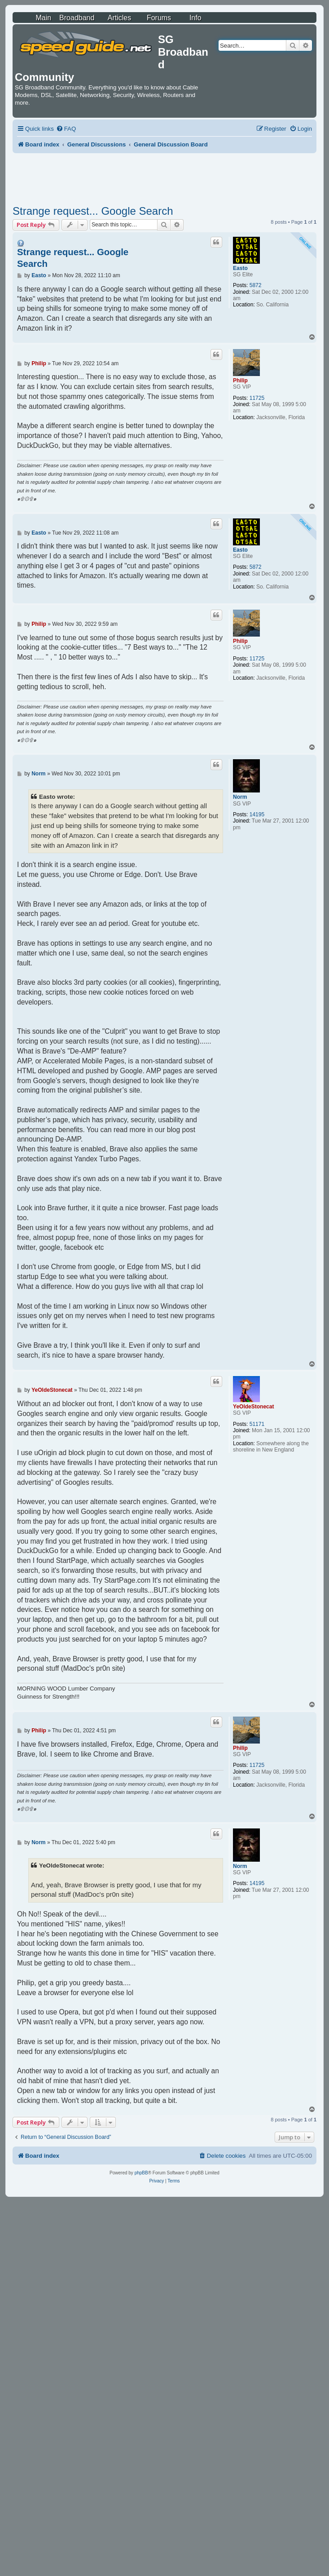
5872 (256, 285)
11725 (257, 398)
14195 (257, 814)
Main (43, 18)
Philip (240, 380)
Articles (119, 18)
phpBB (141, 2172)
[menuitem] (66, 128)
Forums (159, 18)
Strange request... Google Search (93, 211)
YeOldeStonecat (253, 1406)
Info (195, 18)
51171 (257, 1424)
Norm (240, 797)
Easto (240, 268)
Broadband (76, 18)
